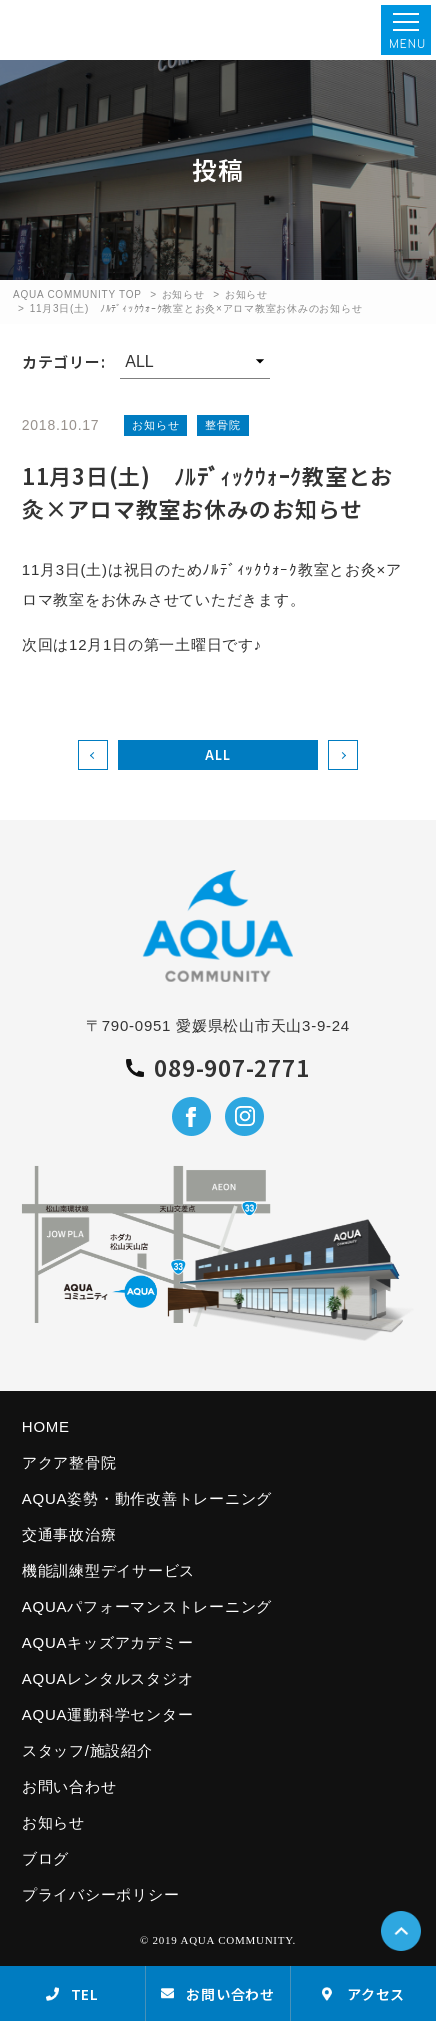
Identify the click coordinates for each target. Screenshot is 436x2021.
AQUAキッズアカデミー (108, 1642)
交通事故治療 (69, 1534)
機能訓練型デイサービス (108, 1570)
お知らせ (183, 294)
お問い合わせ (69, 1786)
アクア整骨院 (69, 1462)
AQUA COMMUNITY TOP (77, 294)
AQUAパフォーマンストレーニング (147, 1606)
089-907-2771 (217, 1068)
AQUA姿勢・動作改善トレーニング (147, 1498)
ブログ (45, 1858)
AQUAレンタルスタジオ (108, 1678)
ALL (217, 754)
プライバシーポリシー (101, 1894)
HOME (46, 1426)
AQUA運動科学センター (108, 1714)
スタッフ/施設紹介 (87, 1750)
